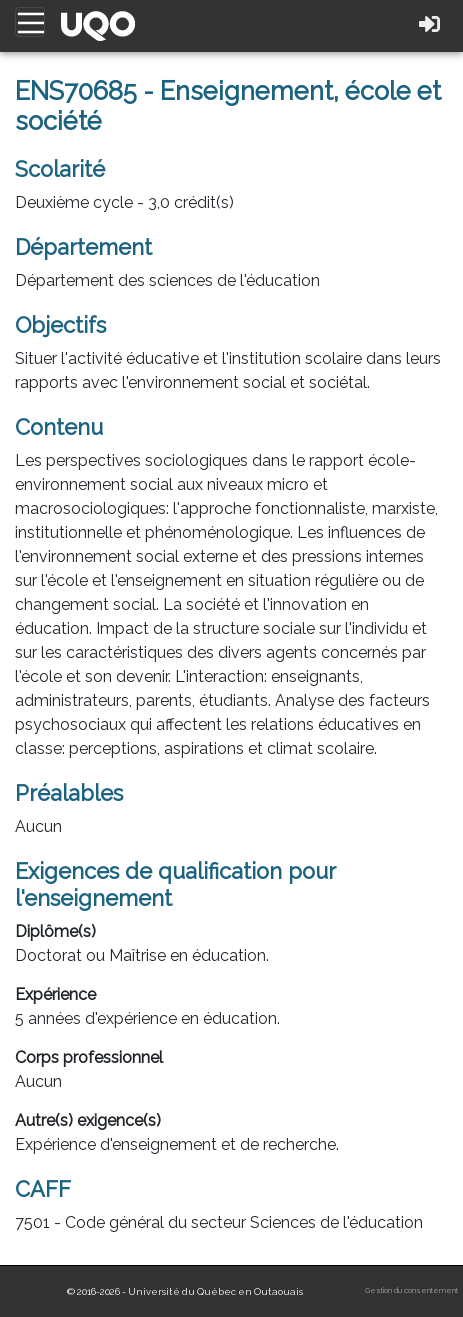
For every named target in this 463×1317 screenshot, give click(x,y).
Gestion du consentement (411, 1290)
